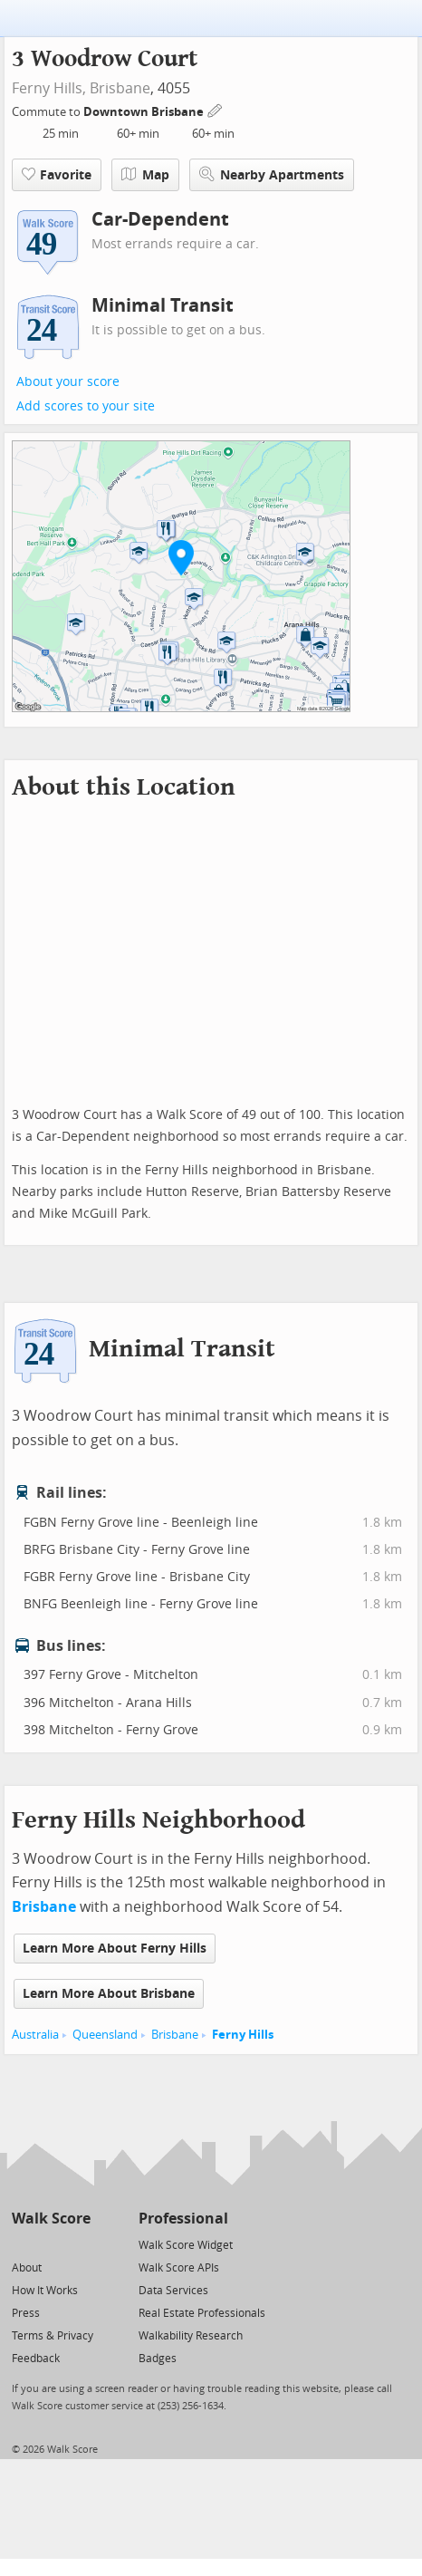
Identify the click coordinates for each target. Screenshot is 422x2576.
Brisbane (120, 88)
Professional (183, 2218)
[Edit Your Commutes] (215, 109)
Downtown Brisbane (144, 112)
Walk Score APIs (179, 2268)
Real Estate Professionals (202, 2313)
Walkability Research (191, 2336)
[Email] (78, 2243)
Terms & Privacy (52, 2336)
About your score (68, 382)
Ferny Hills (242, 2034)
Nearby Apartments (271, 174)
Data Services (173, 2290)
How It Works (45, 2290)
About (27, 2268)
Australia (35, 2034)
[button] (181, 557)
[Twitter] (22, 2243)
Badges (158, 2358)
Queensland (105, 2034)
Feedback (36, 2358)
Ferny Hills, (49, 88)
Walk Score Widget (186, 2245)
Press (26, 2313)
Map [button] (145, 175)
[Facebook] (50, 2243)
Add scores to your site (85, 406)
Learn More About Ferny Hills (114, 1948)
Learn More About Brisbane (109, 1994)
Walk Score (51, 2218)
